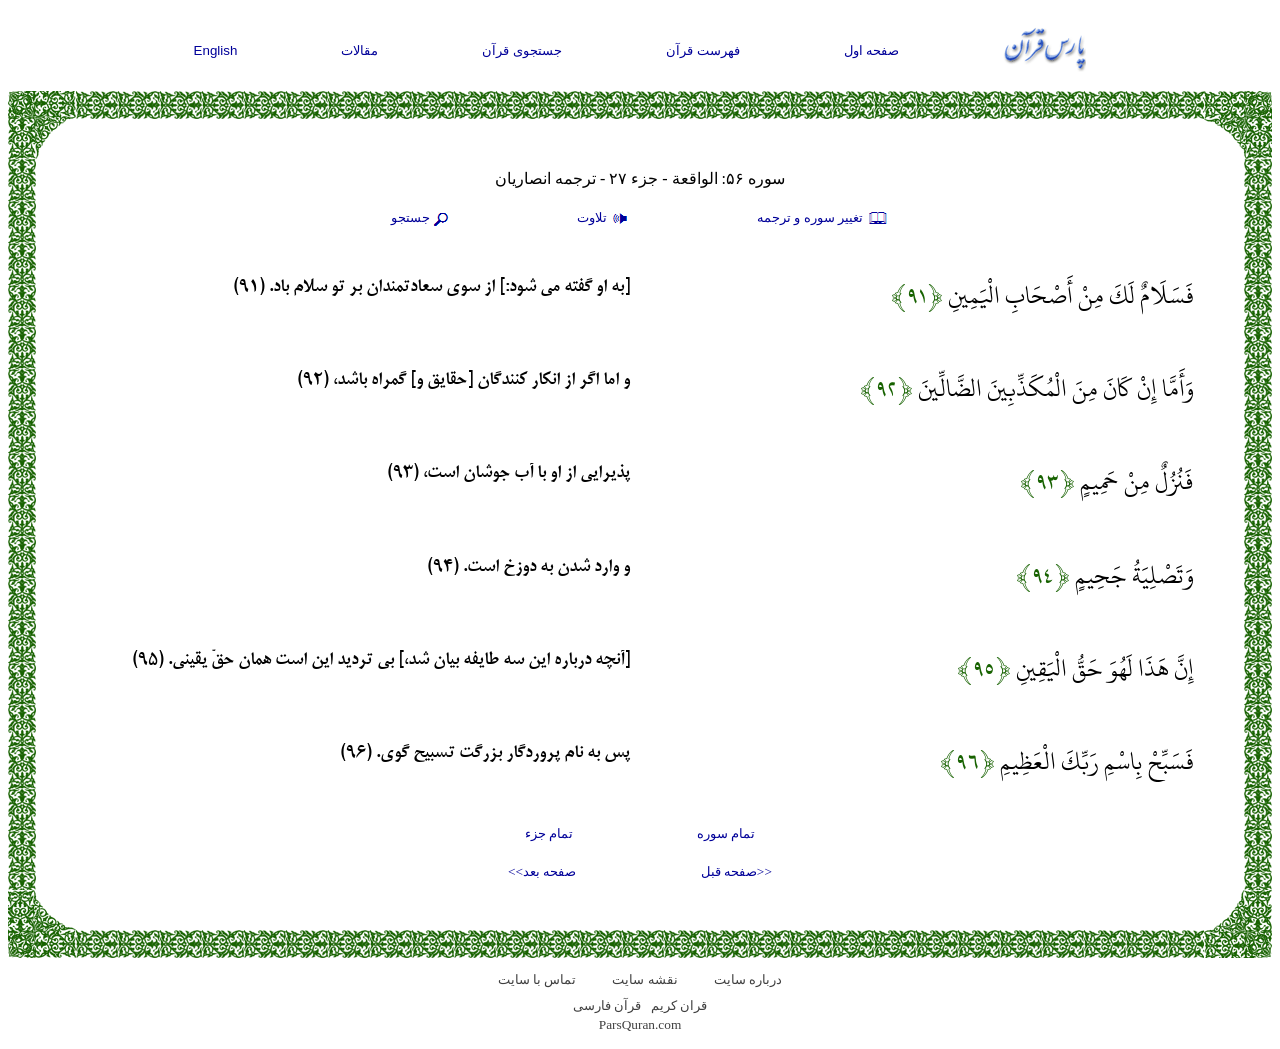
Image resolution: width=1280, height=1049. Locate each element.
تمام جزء (549, 833)
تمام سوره (726, 833)
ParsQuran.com (640, 1024)
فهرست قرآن (703, 50)
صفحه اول (872, 50)
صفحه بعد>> (542, 871)
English (216, 50)
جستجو (422, 219)
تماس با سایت (537, 979)
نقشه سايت (644, 979)
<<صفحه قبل (736, 871)
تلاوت (605, 219)
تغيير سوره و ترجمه (823, 219)
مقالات (359, 50)
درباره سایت (748, 979)
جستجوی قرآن (522, 50)
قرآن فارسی (607, 1005)
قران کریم (679, 1005)
